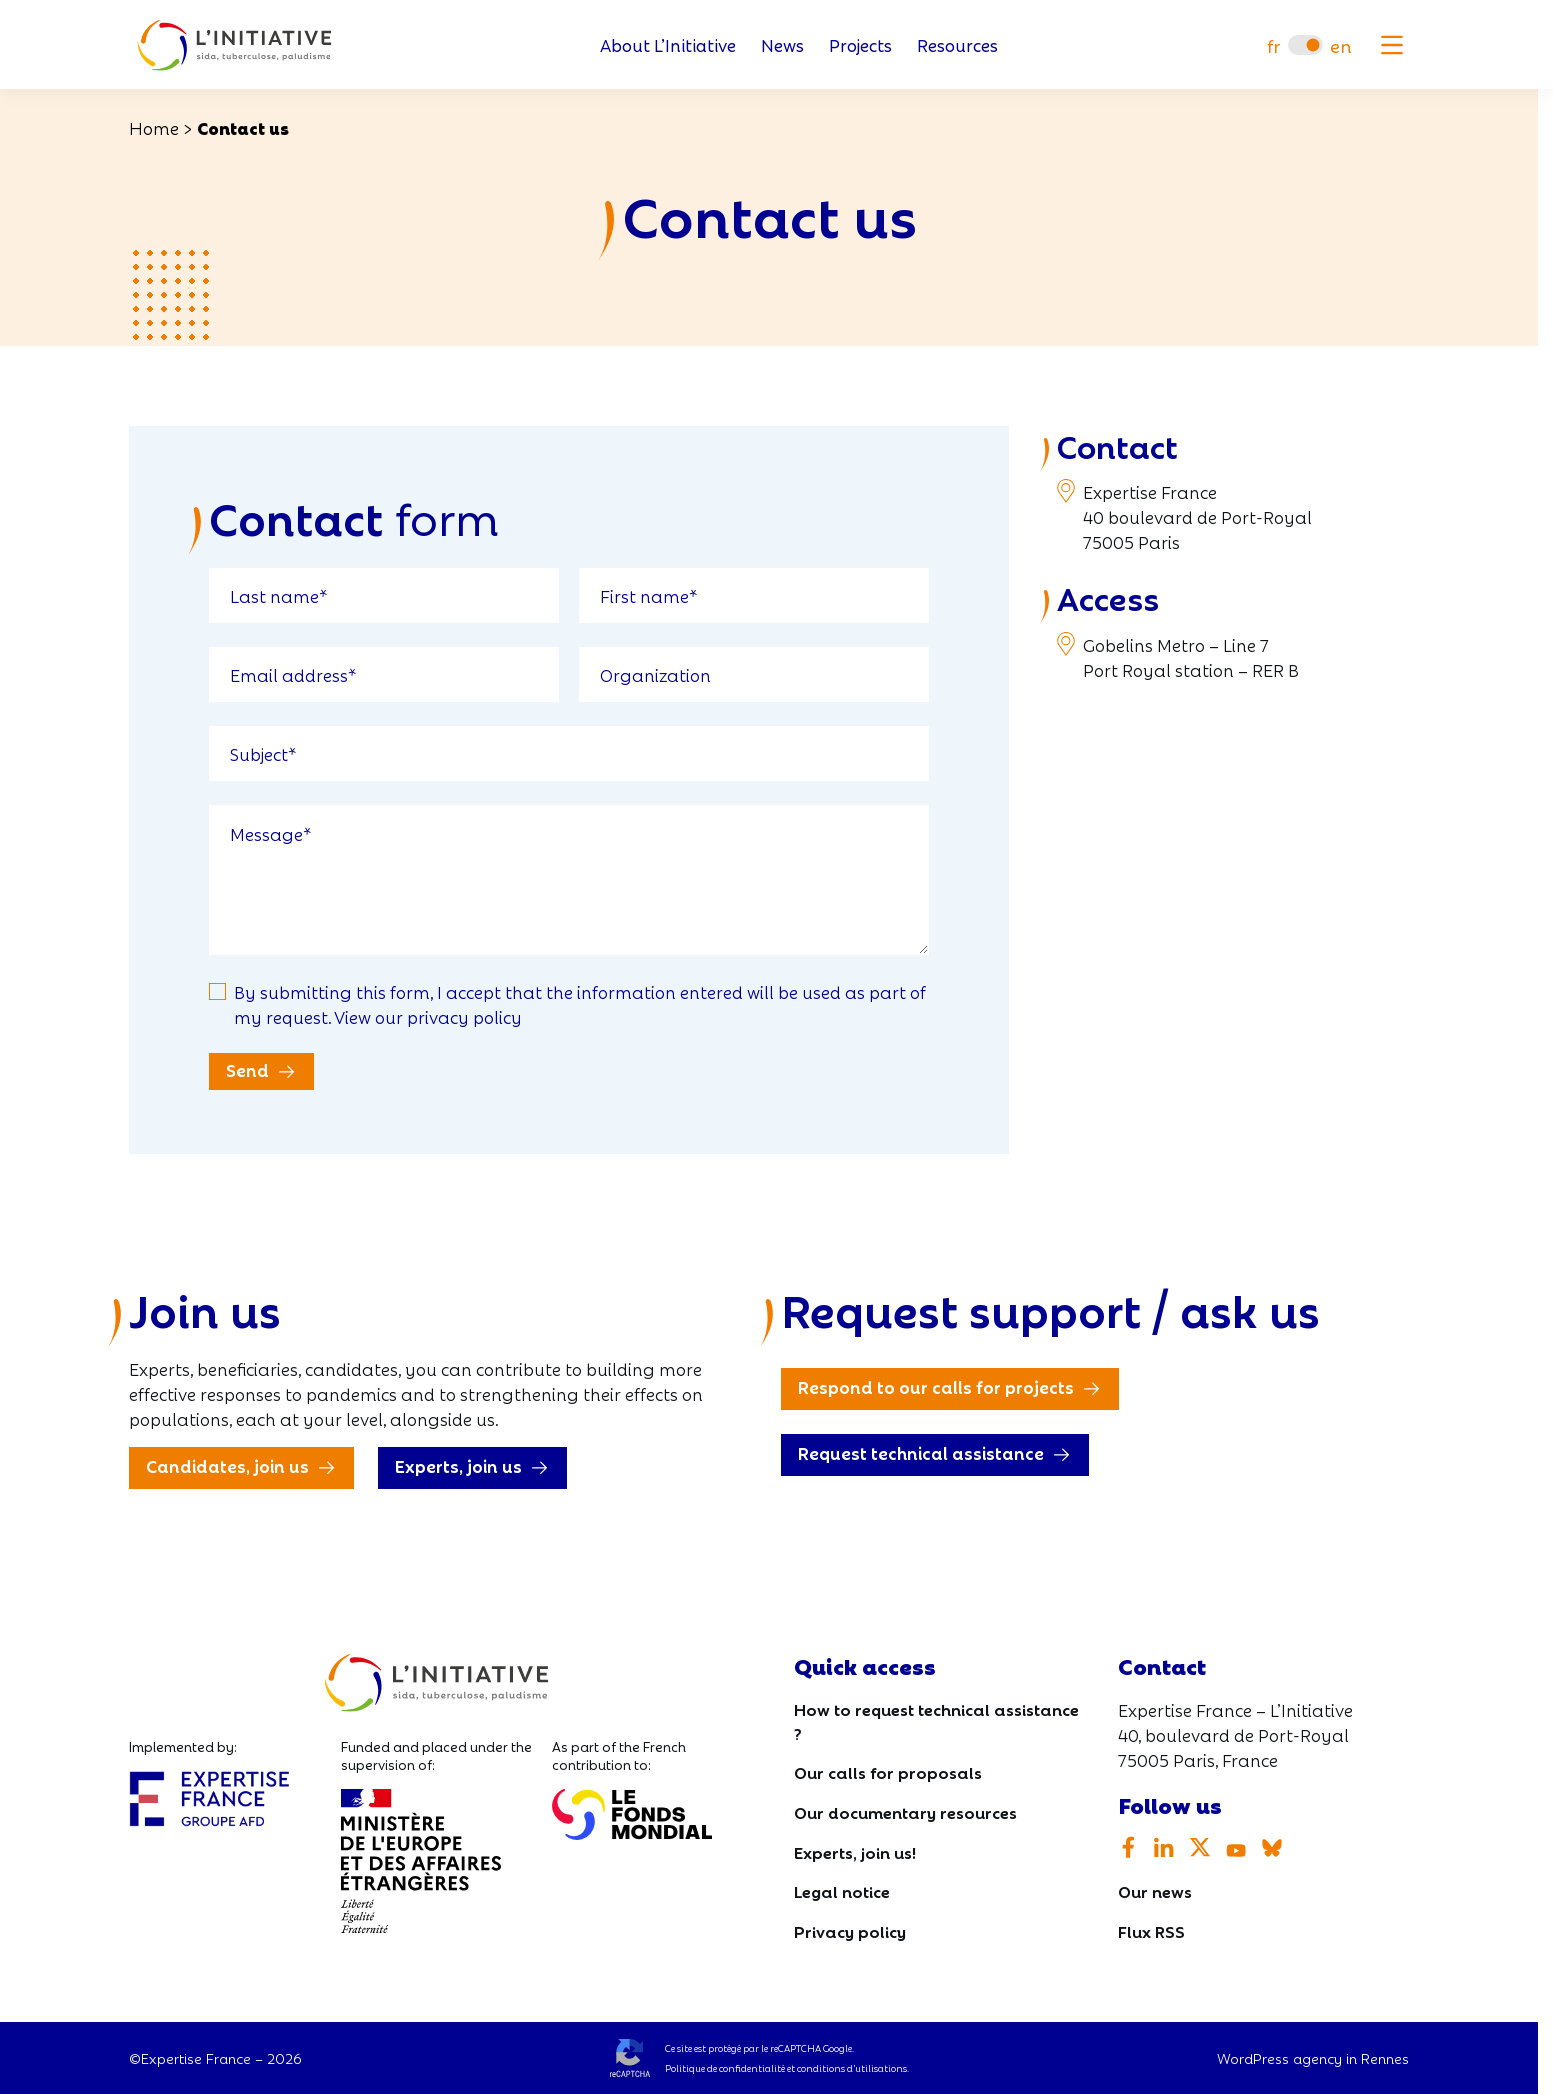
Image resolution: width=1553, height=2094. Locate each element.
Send (247, 1069)
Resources (957, 45)
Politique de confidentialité (725, 2068)
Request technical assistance (921, 1452)
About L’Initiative (668, 45)
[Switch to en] (1341, 45)
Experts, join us (458, 1465)
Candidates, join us (227, 1465)
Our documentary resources (905, 1811)
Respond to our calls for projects (936, 1386)
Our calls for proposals (888, 1771)
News (782, 45)
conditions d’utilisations (852, 2068)
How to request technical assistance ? (936, 1720)
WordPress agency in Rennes (1313, 2058)
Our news (1155, 1890)
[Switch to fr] (1273, 45)
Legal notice (842, 1890)
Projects (860, 45)
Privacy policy (850, 1930)
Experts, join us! (855, 1851)
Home (154, 127)
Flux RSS (1151, 1930)
